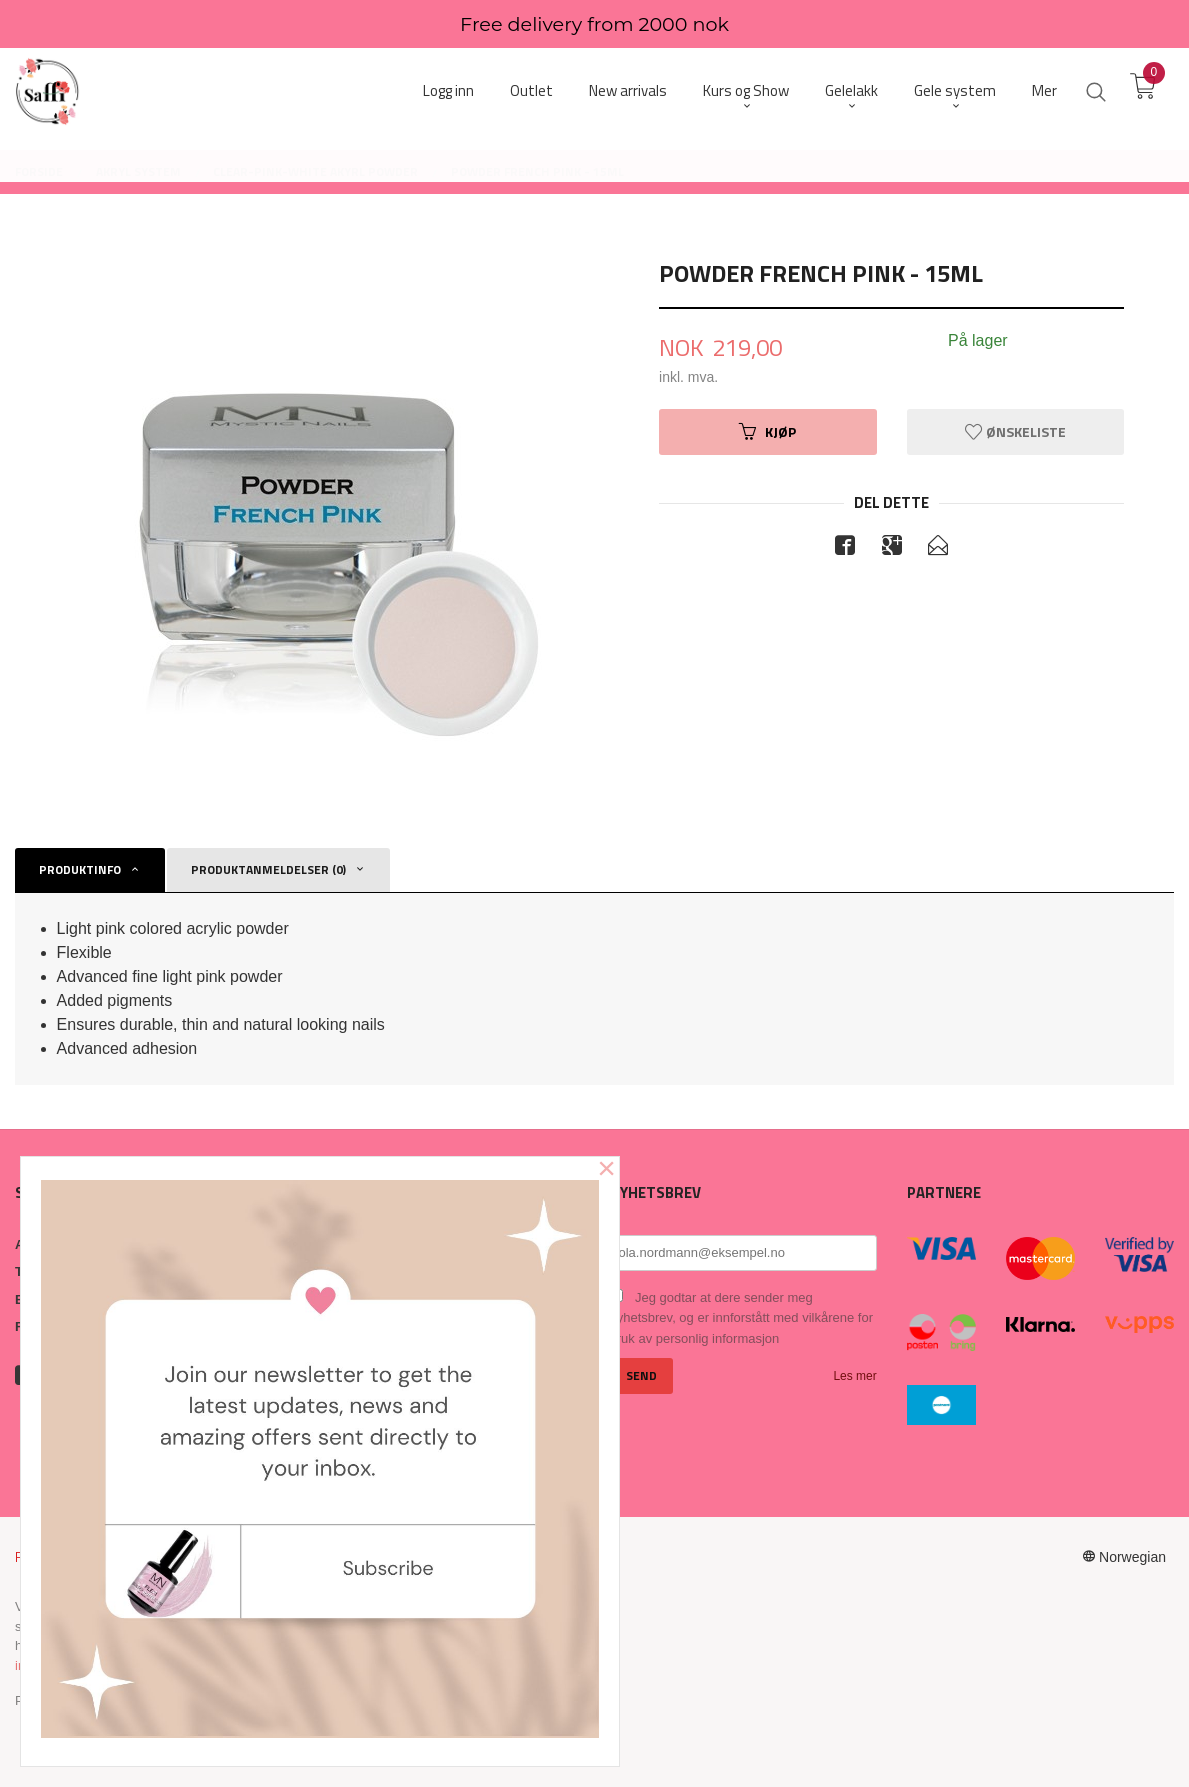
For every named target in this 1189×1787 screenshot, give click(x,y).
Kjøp (767, 431)
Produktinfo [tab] (80, 869)
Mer (1044, 90)
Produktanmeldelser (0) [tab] (268, 869)
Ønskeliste (1015, 431)
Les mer (854, 1376)
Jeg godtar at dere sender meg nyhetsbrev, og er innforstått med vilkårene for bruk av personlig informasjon (742, 1318)
